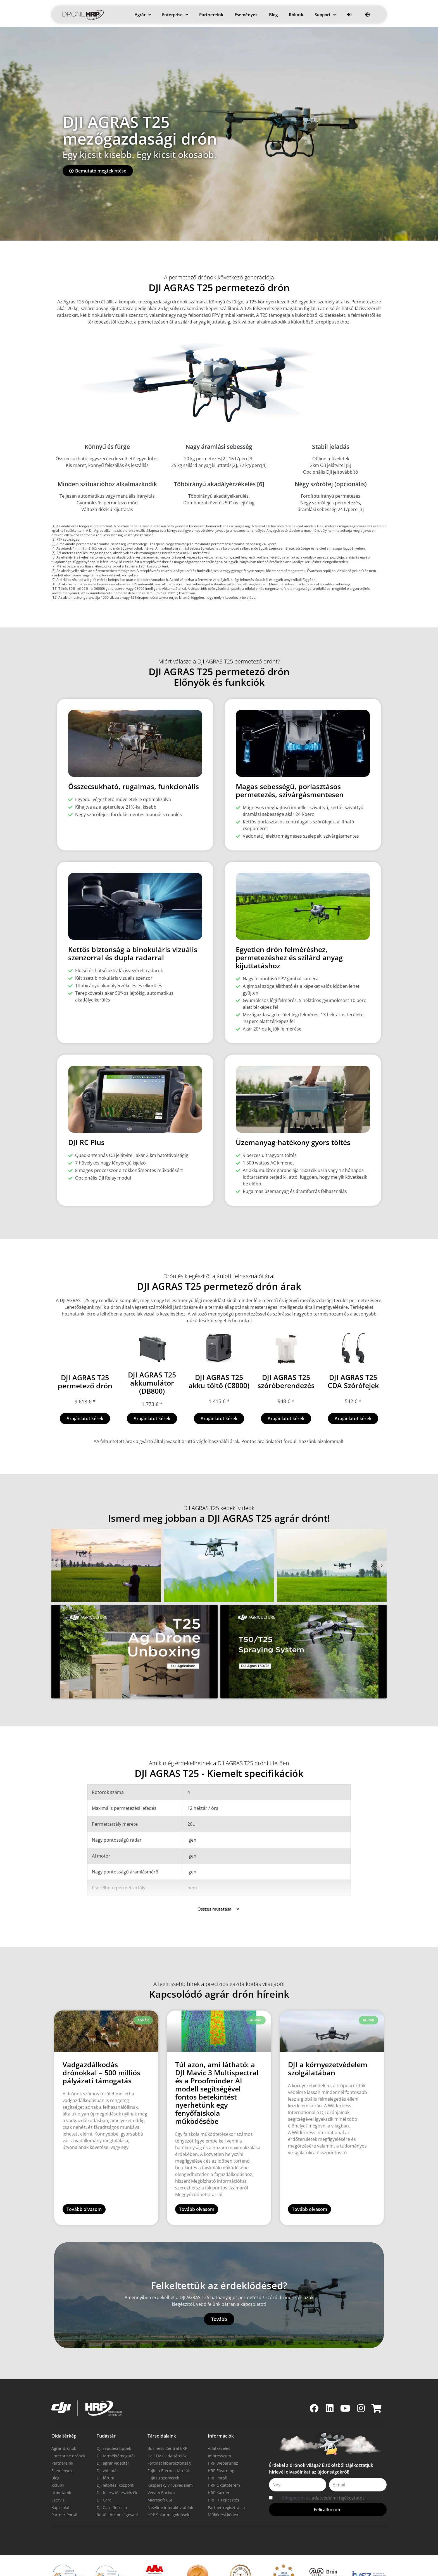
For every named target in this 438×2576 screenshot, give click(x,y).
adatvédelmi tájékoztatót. (338, 2466)
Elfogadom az (323, 2466)
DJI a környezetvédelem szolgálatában (327, 2042)
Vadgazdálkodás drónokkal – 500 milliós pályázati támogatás (101, 2046)
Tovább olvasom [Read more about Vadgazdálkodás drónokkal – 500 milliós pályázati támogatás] (84, 2183)
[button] (56, 1539)
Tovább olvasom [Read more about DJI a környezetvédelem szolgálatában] (309, 2183)
